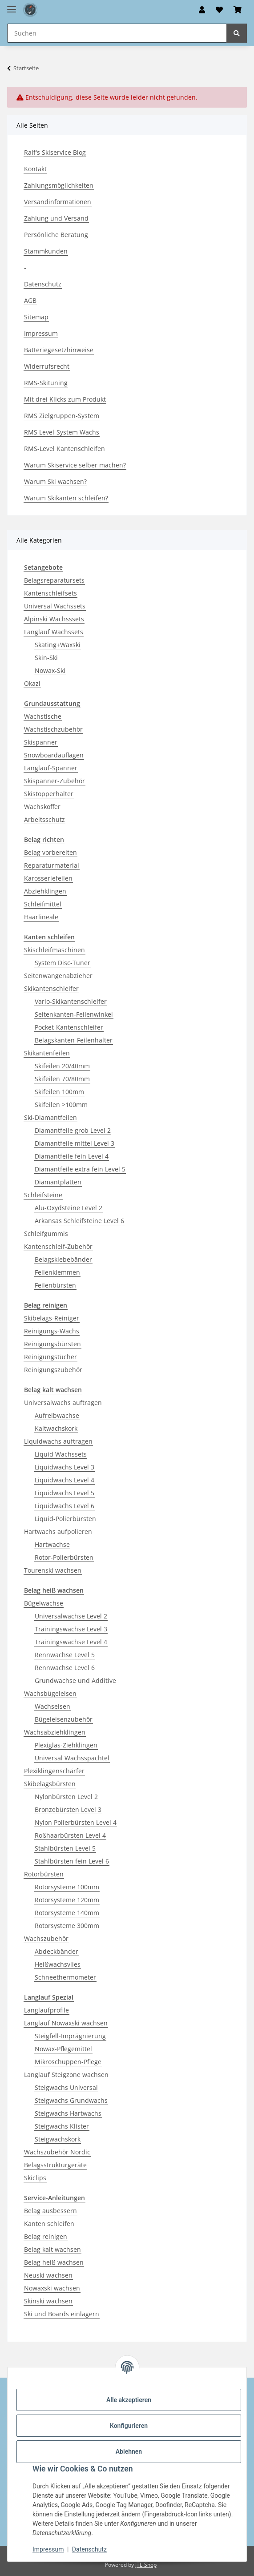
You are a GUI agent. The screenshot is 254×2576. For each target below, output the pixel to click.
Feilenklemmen (57, 1272)
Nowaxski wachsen (52, 2288)
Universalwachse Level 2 (71, 1616)
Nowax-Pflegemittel (63, 2049)
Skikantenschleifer (51, 988)
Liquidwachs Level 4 (64, 1480)
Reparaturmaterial (51, 865)
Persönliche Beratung (56, 234)
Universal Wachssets (54, 606)
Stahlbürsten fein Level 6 (72, 1861)
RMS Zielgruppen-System (61, 415)
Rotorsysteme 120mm (67, 1900)
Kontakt (35, 169)
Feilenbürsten (55, 1285)
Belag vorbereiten (50, 852)
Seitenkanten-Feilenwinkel (74, 1014)
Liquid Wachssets (61, 1454)
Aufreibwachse (57, 1415)
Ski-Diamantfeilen (50, 1117)
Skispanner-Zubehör (54, 781)
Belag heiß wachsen (54, 2262)
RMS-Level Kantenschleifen (64, 448)
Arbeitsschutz (44, 819)
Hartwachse (52, 1544)
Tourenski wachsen (52, 1570)
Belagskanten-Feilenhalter (74, 1040)
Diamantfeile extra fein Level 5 (80, 1169)
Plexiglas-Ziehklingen (66, 1745)
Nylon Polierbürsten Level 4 (76, 1822)
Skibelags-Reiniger (51, 1318)
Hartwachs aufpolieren (58, 1531)
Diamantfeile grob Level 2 (73, 1130)
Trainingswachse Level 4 (71, 1642)
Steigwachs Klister (62, 2126)
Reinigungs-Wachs (51, 1331)
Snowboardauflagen (54, 755)
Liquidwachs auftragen (58, 1441)
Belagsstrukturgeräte (55, 2165)
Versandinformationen (57, 201)
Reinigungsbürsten (52, 1344)
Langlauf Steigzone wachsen (66, 2074)
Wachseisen (52, 1706)
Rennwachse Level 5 (65, 1654)
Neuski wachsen (48, 2275)
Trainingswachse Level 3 (71, 1629)
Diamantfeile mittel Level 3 (74, 1143)
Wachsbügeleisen (50, 1693)
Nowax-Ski (50, 670)
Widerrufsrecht (46, 366)
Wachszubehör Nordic (57, 2152)
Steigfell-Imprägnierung (70, 2036)
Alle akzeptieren (128, 2399)
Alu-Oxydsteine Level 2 (68, 1207)
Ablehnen (129, 2451)
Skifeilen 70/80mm (62, 1079)
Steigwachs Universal (66, 2087)
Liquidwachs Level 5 (64, 1493)
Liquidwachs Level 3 (64, 1467)
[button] (202, 10)
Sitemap (36, 317)
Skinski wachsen (48, 2301)
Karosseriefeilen (48, 878)
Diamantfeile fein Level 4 (72, 1156)
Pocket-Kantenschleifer (69, 1027)
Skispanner (40, 742)
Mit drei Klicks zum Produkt (65, 399)
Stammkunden (46, 251)
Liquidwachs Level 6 (64, 1505)
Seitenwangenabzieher (58, 975)
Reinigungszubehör (53, 1369)
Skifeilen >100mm (61, 1104)
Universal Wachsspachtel (72, 1758)
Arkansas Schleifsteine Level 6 (79, 1220)
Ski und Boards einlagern (61, 2314)
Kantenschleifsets (50, 593)
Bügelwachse (43, 1603)
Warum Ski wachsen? (55, 481)
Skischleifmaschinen (54, 950)
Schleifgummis (46, 1233)
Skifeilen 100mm (59, 1091)
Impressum (48, 2549)
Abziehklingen (45, 891)
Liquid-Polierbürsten (65, 1518)
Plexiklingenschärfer (54, 1771)
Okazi (32, 683)
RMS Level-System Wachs (61, 432)
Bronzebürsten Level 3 (68, 1809)
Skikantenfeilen (47, 1053)
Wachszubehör (46, 1938)
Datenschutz (89, 2549)
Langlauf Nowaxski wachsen (66, 2023)
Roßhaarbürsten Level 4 (70, 1835)
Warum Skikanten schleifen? (66, 498)
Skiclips (35, 2178)
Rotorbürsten (44, 1874)
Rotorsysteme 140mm (67, 1912)
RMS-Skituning (46, 382)
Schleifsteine (43, 1195)
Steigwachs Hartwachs (68, 2113)
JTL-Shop (146, 2564)
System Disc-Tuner (62, 962)
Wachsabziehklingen (54, 1732)
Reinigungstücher (50, 1356)
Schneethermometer (65, 1977)
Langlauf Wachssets (53, 632)
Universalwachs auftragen (63, 1402)
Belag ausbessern (50, 2210)
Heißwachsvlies (58, 1964)
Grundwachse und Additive (75, 1680)
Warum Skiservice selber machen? (75, 465)
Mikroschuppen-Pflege (68, 2061)
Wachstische (42, 716)
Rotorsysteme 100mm (67, 1887)
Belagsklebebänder (63, 1259)
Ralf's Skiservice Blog (55, 152)
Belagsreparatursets (54, 580)
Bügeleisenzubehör (64, 1719)
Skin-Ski (46, 657)
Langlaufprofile (46, 2010)
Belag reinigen (45, 2236)
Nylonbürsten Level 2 (66, 1796)
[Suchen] (236, 33)
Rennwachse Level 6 (65, 1667)
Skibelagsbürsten (50, 1783)
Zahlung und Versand (56, 218)
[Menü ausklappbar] (11, 5)
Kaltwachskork (56, 1428)
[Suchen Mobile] (117, 33)
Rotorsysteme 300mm (67, 1925)
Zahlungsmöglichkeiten (58, 185)
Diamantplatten (58, 1182)
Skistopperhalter (48, 793)
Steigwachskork (58, 2139)
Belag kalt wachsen (52, 2249)
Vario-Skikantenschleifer (71, 1001)
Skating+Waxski (58, 644)
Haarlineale (41, 917)
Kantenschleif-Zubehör (58, 1246)
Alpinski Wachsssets (54, 619)
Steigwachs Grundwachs (71, 2100)
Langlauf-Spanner (50, 768)
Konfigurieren (129, 2425)
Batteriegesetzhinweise (58, 350)
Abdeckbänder (56, 1951)
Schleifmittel (42, 904)
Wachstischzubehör (53, 729)
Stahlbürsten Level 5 (65, 1848)
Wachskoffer (42, 806)
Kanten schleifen (49, 2223)
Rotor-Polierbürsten (64, 1557)
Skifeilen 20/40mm (62, 1066)
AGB (30, 300)
